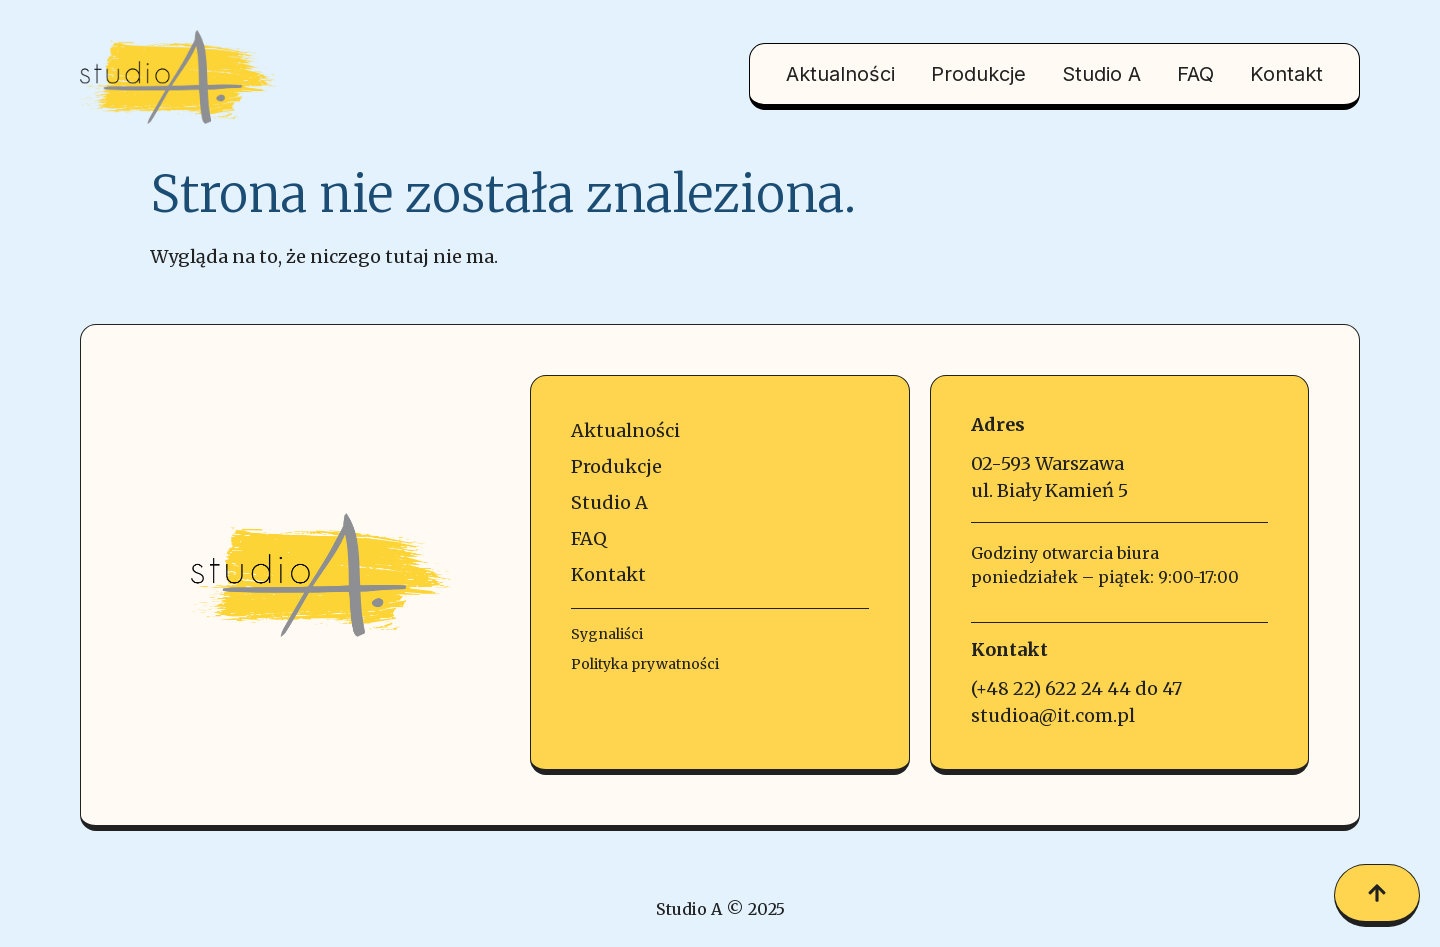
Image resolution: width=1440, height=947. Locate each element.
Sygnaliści (607, 634)
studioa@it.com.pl (1053, 715)
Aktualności (840, 74)
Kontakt (1286, 74)
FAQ (1195, 74)
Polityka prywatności (645, 664)
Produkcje (978, 74)
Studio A (1101, 74)
